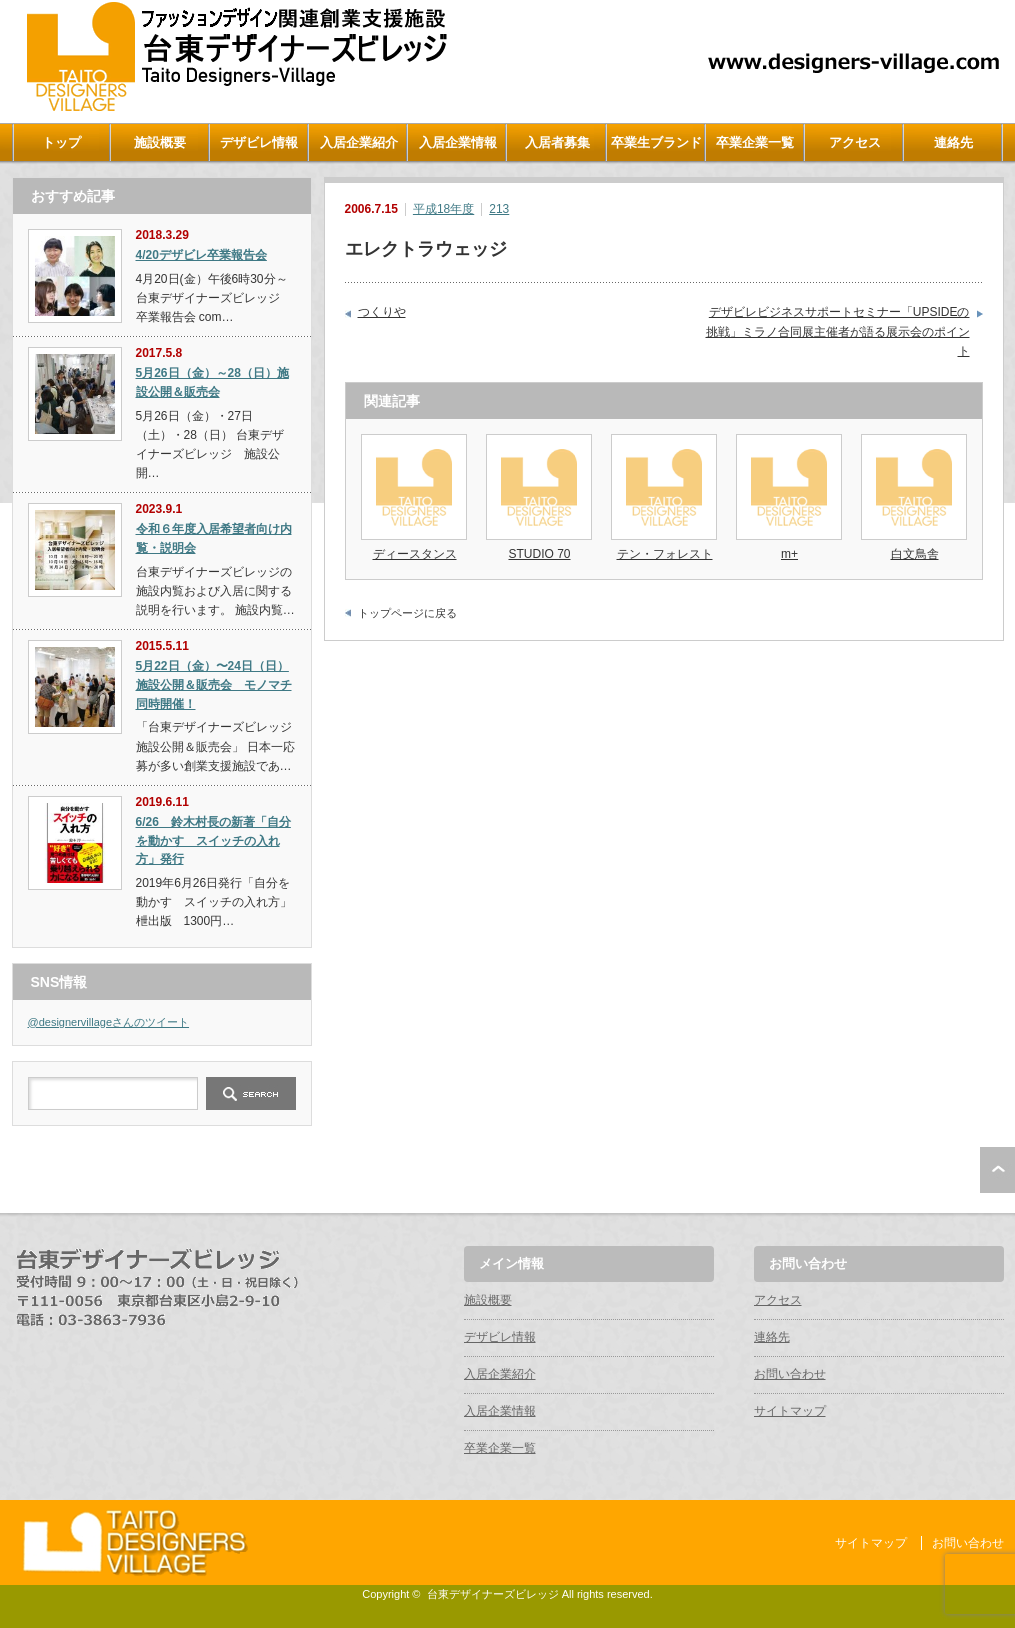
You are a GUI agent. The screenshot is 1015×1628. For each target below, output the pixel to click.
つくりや (382, 312)
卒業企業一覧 (755, 142)
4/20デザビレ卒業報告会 (201, 255)
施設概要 (160, 142)
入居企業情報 (458, 142)
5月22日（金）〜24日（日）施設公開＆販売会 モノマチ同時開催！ (214, 684)
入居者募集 (557, 142)
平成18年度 (443, 209)
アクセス (855, 142)
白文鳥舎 (915, 554)
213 (499, 209)
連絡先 (953, 142)
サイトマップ (790, 1411)
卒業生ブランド (656, 142)
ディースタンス (415, 554)
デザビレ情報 (259, 142)
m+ (789, 554)
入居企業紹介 (359, 142)
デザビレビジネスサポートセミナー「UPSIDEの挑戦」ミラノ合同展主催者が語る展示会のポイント (838, 331)
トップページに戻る (407, 613)
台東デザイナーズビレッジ (493, 1594)
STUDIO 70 (539, 554)
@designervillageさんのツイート (109, 1022)
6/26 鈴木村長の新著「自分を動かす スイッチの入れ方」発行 (213, 840)
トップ (61, 142)
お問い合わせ (790, 1374)
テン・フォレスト (665, 554)
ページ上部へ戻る (997, 1170)
